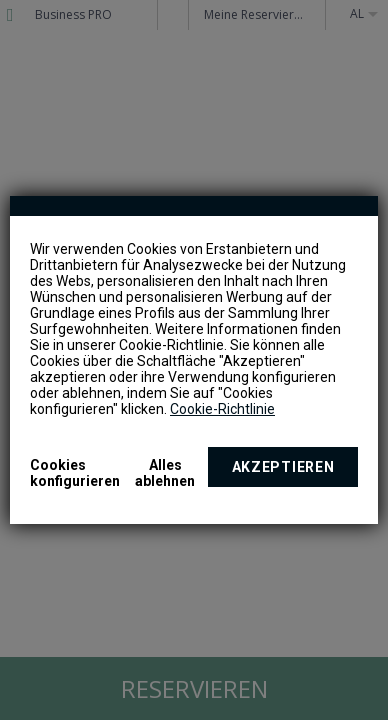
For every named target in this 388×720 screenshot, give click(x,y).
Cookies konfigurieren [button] (75, 473)
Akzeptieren (283, 467)
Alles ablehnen (165, 473)
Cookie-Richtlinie (222, 409)
